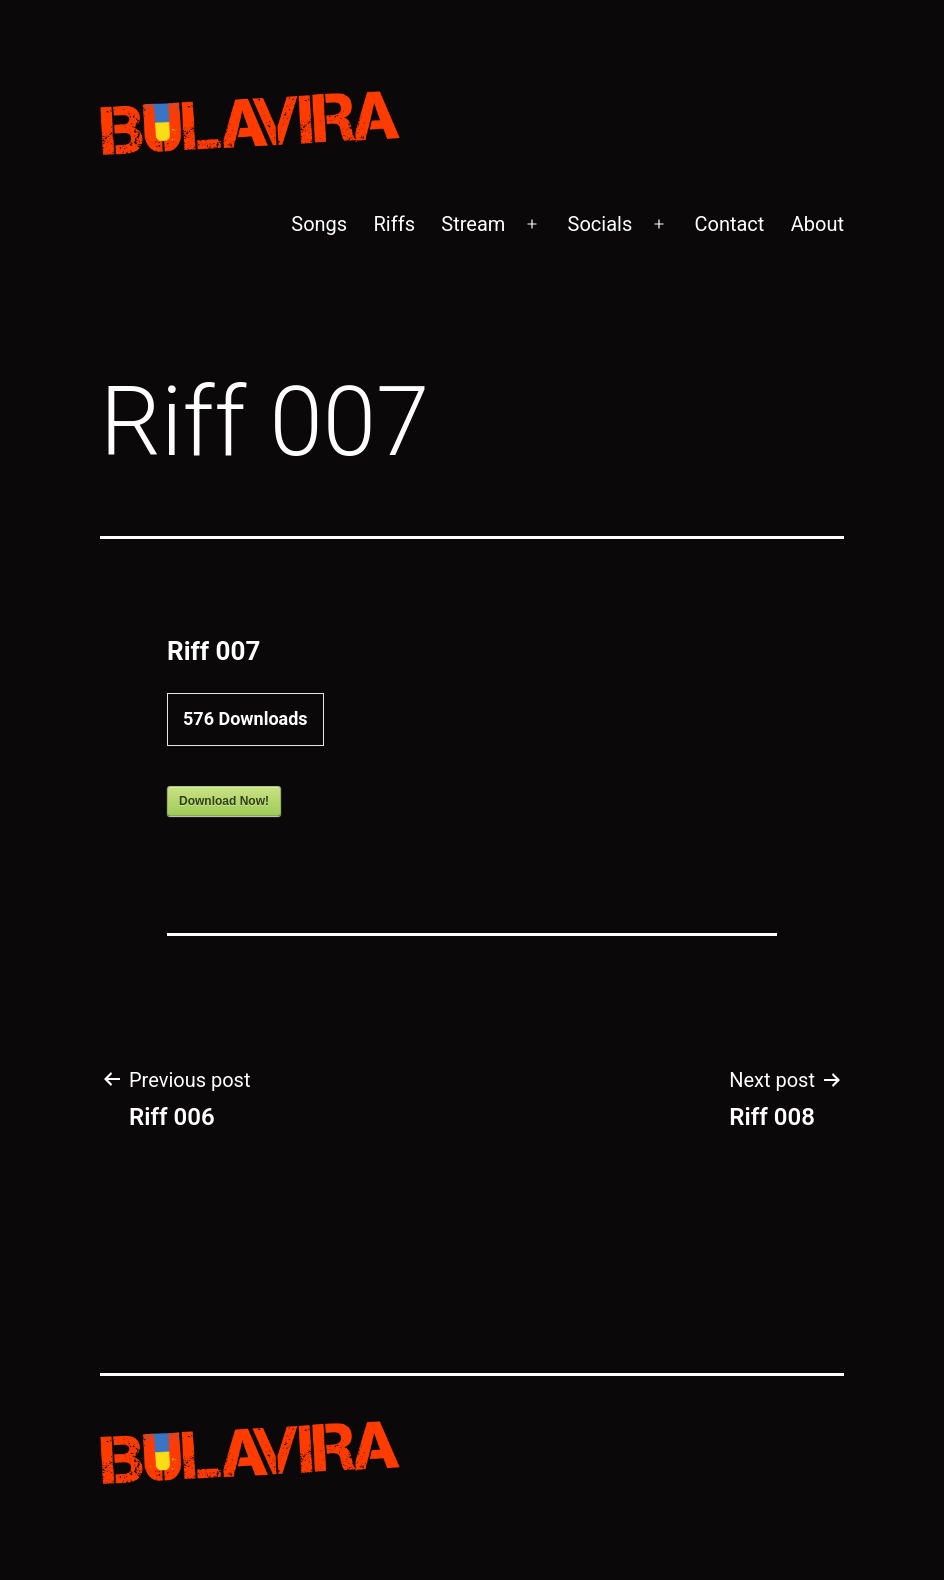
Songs (319, 224)
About (817, 224)
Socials (600, 224)
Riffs (394, 224)
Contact (729, 224)
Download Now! (224, 801)
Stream (473, 224)
